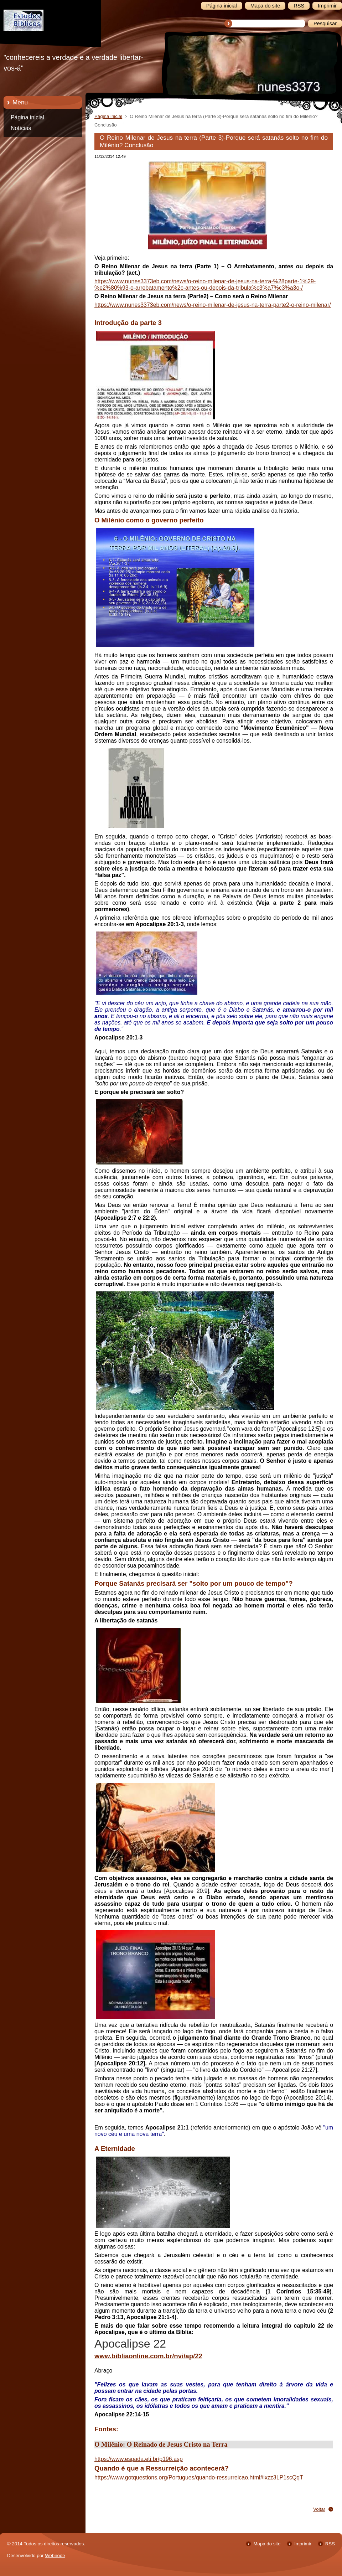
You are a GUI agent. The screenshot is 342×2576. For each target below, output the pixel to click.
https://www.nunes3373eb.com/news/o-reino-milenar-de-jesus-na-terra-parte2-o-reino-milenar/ (212, 305)
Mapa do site (266, 2543)
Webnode (55, 2555)
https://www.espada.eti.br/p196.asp (138, 2459)
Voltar (319, 2509)
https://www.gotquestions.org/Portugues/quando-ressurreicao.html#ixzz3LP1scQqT (198, 2477)
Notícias (21, 128)
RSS (330, 2543)
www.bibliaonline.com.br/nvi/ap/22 (148, 2356)
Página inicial (27, 117)
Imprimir (302, 2543)
